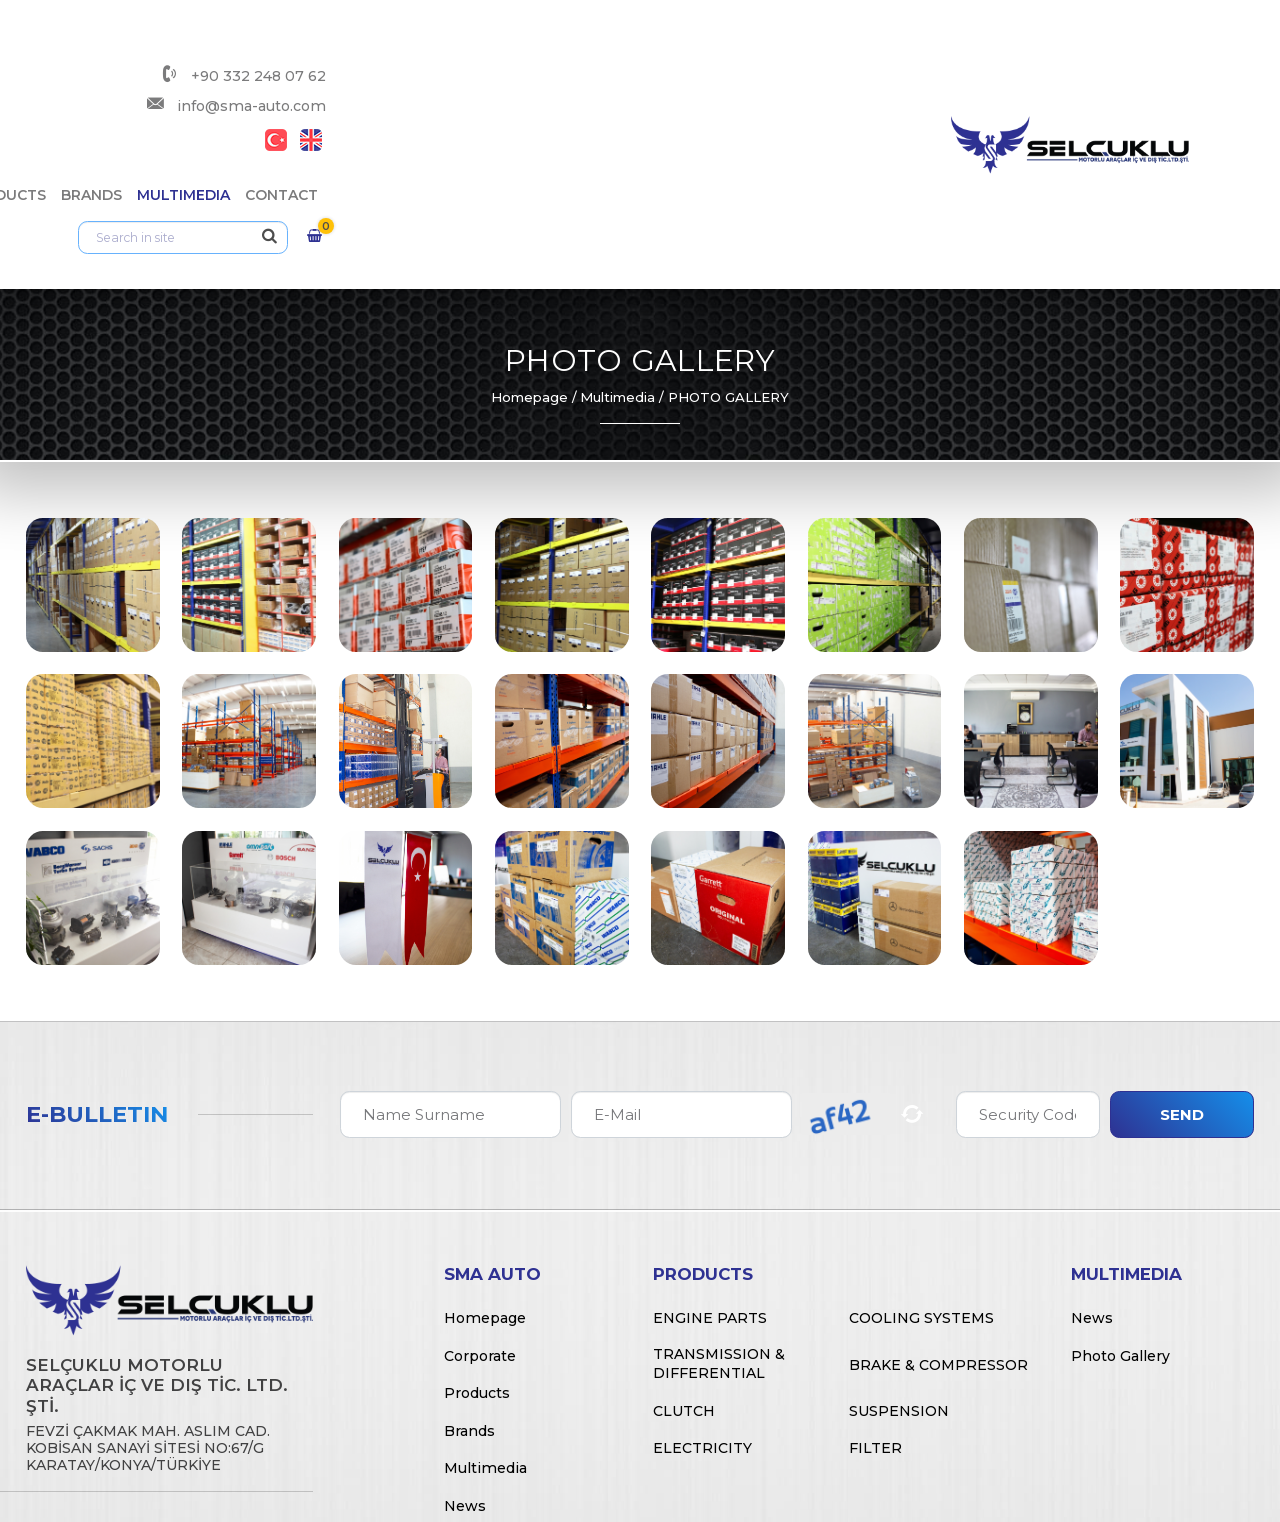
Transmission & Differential (719, 1185)
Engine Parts (710, 1139)
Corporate (579, 85)
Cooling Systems (921, 1139)
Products (682, 85)
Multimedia (861, 85)
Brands (769, 85)
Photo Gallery (1120, 1177)
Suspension (899, 1232)
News (465, 1327)
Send (1182, 935)
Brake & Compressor (938, 1186)
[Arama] (1124, 85)
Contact (959, 85)
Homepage (529, 219)
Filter (875, 1270)
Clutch (684, 1232)
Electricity (702, 1270)
